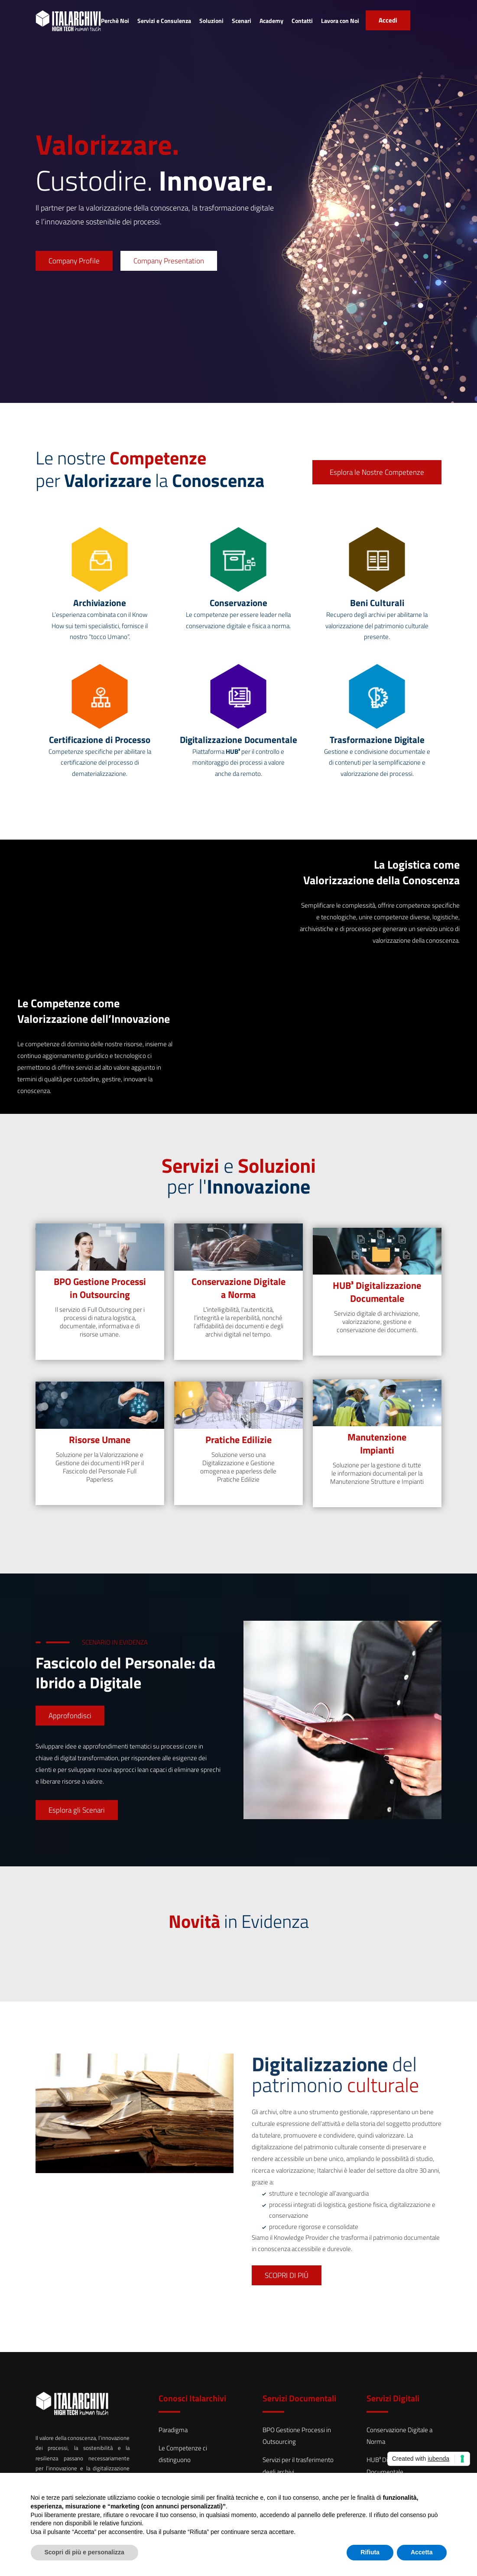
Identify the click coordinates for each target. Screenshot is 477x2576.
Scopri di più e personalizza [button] (84, 2552)
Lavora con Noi (340, 20)
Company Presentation (168, 260)
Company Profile (74, 260)
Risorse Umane (99, 1439)
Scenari (241, 20)
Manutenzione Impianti (376, 1443)
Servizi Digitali (393, 2398)
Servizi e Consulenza (164, 20)
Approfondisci (70, 1715)
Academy (271, 20)
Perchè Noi (115, 20)
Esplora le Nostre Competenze (377, 472)
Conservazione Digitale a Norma (238, 1288)
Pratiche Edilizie (238, 1439)
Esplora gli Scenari (77, 1810)
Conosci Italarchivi (192, 2398)
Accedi (388, 20)
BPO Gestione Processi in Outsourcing (100, 1288)
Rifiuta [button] (370, 2552)
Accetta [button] (422, 2552)
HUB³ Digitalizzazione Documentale (377, 1292)
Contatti (302, 20)
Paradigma (173, 2430)
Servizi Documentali (299, 2398)
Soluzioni (211, 20)
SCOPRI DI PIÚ (286, 2275)
